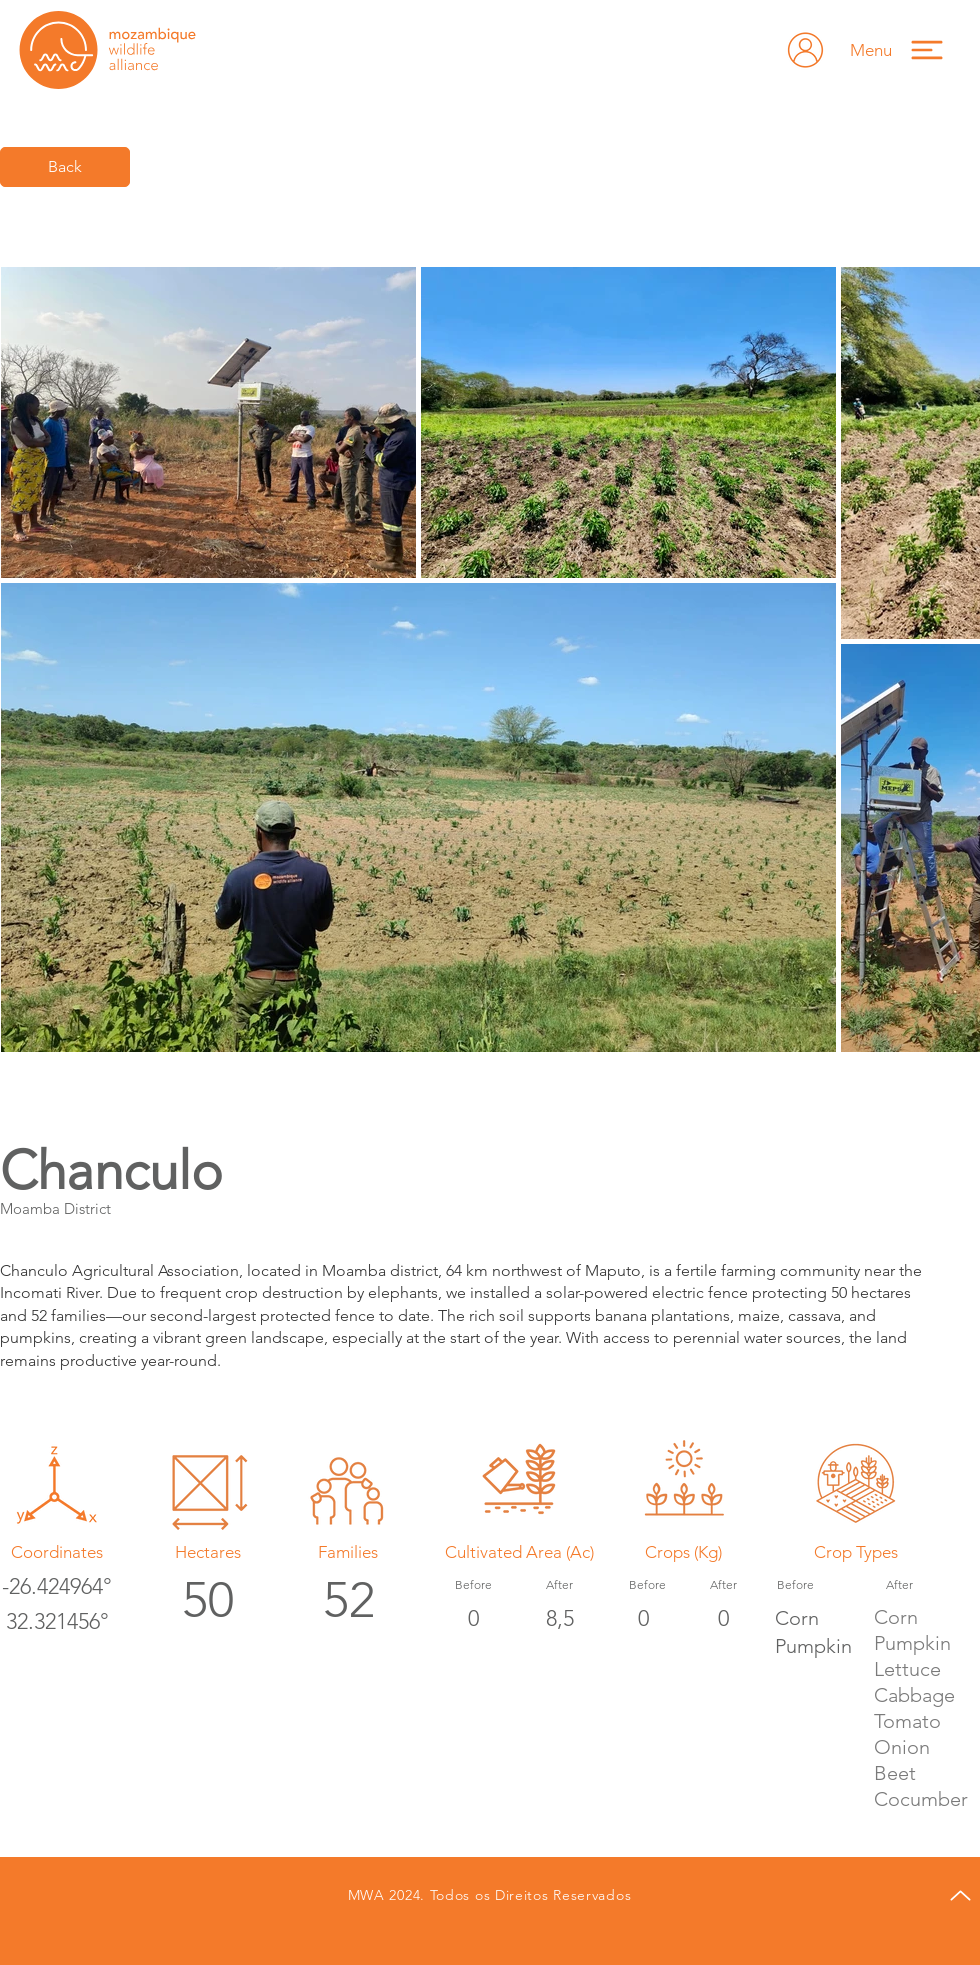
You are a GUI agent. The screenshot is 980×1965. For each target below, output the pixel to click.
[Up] (960, 1896)
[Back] (65, 167)
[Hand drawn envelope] (805, 50)
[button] (906, 49)
